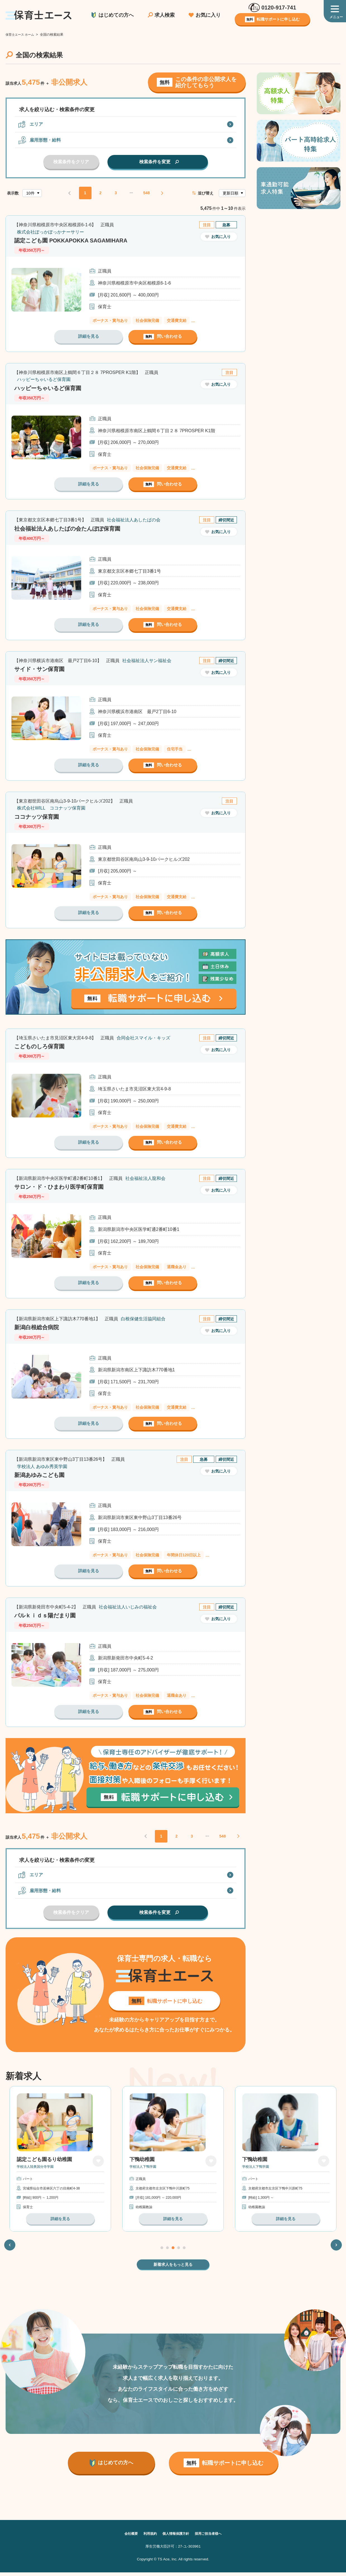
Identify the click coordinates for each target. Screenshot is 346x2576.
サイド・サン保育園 (42, 668)
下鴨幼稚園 (142, 2163)
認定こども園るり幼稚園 (44, 2163)
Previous (9, 2248)
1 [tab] (161, 2251)
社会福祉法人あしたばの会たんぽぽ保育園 (73, 528)
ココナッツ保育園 (39, 816)
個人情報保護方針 (175, 2537)
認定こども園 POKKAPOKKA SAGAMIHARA (78, 240)
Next (336, 2248)
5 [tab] (184, 2251)
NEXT (162, 193)
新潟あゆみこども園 (42, 1474)
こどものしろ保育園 (42, 1046)
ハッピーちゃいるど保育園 (52, 388)
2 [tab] (167, 2251)
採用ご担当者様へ (212, 2537)
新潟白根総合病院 (38, 1327)
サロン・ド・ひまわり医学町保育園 (64, 1186)
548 (146, 193)
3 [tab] (173, 2251)
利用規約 (147, 2537)
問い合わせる (163, 337)
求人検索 (165, 15)
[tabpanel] (60, 2160)
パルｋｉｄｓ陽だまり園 (48, 1615)
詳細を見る (88, 336)
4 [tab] (178, 2251)
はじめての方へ (116, 15)
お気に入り (208, 15)
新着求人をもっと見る (173, 2268)
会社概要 (125, 2537)
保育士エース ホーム (21, 35)
